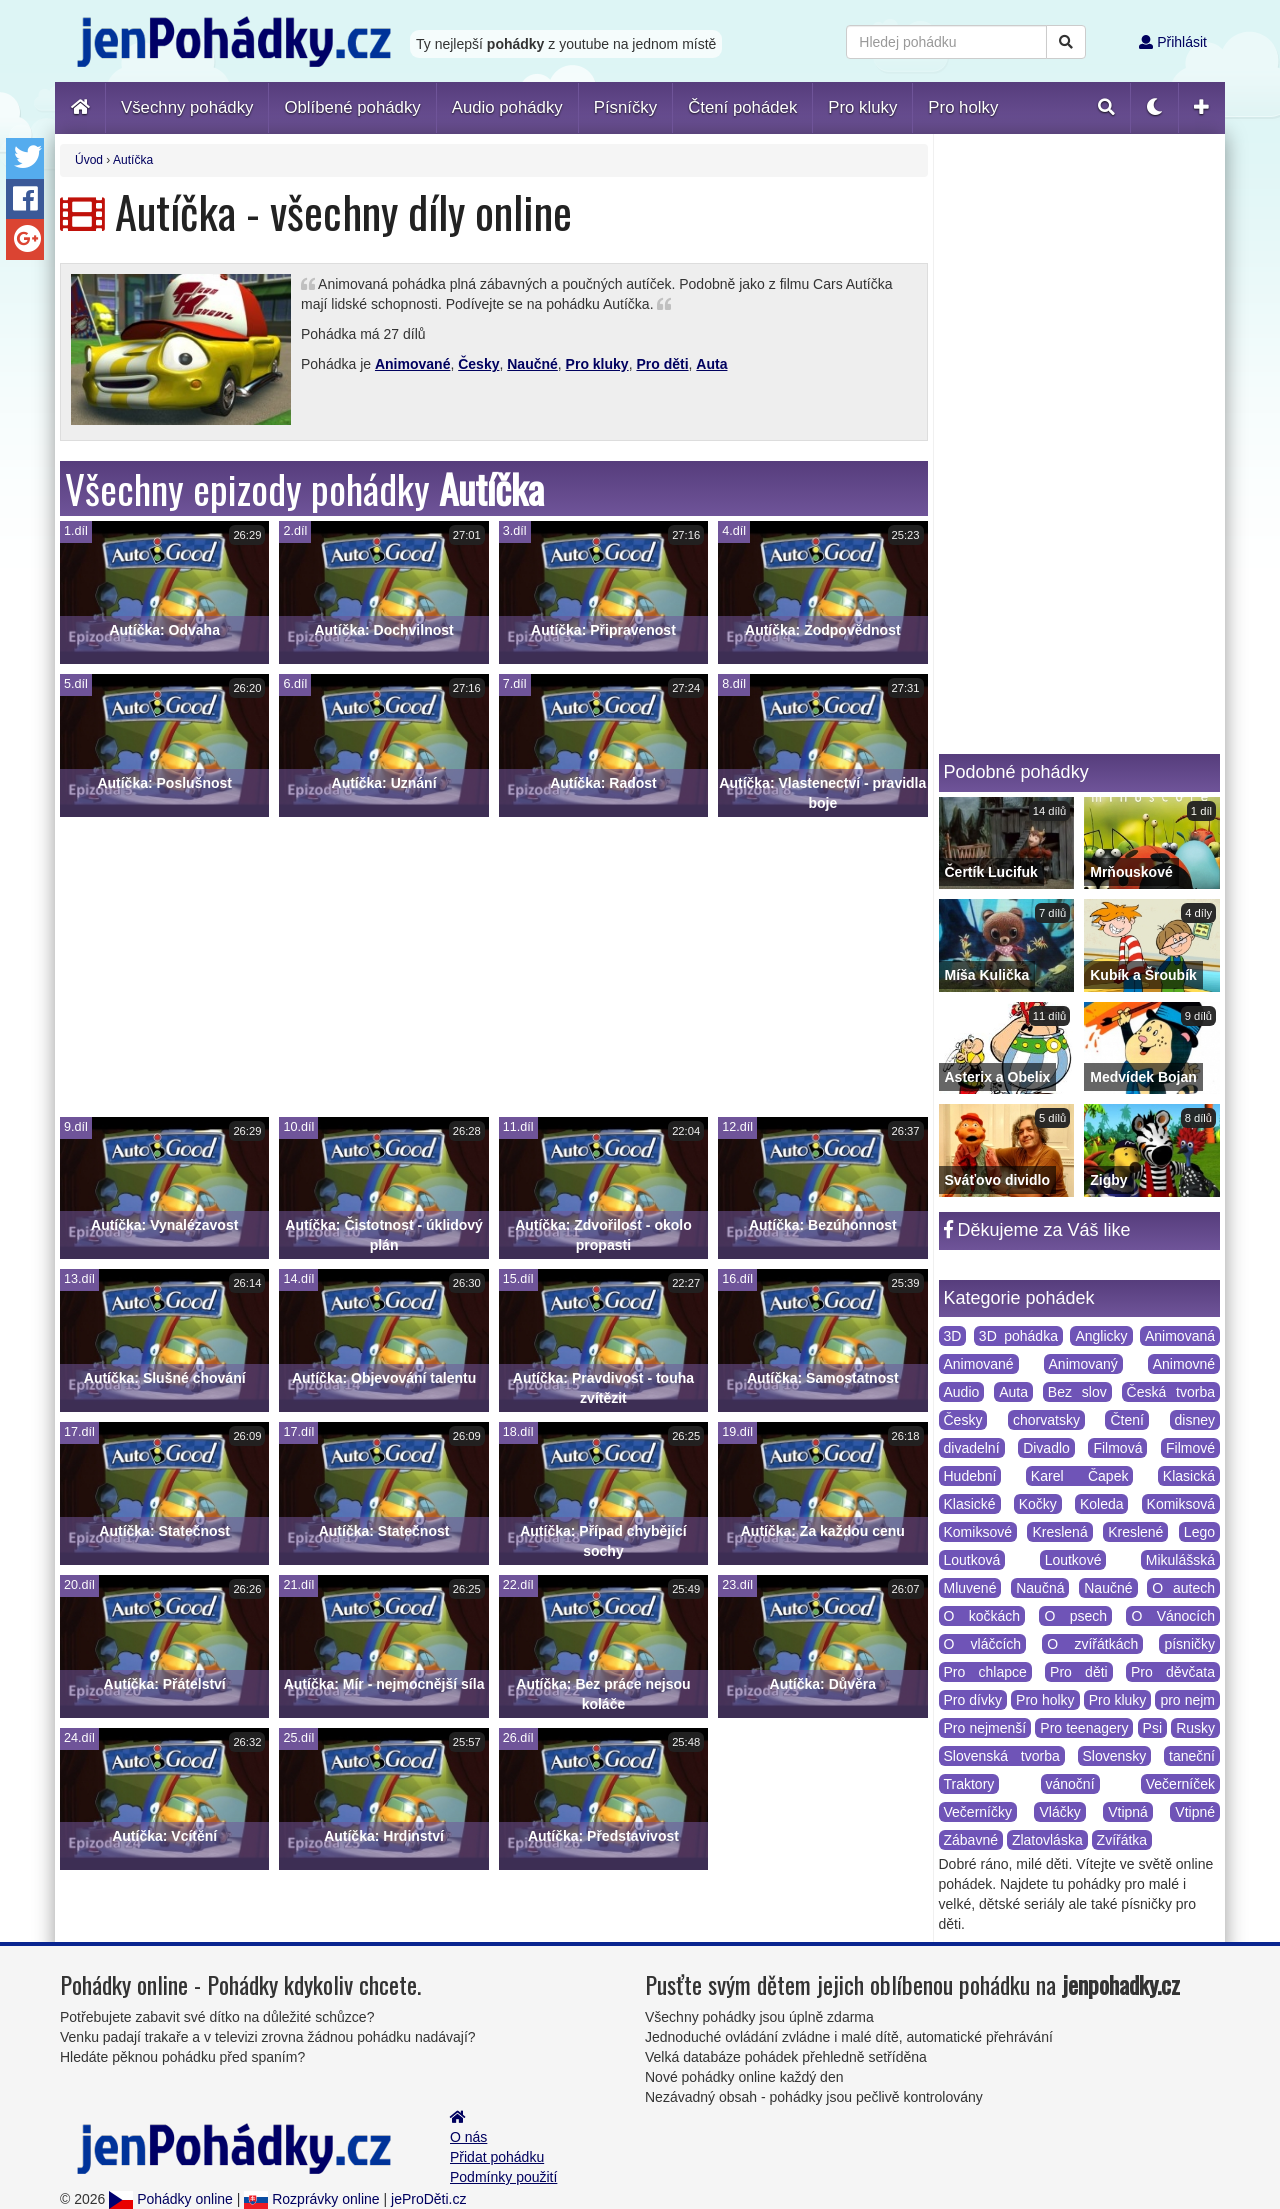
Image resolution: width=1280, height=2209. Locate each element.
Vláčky (1059, 1812)
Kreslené (1135, 1532)
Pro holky (1045, 1700)
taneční (1192, 1756)
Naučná (1040, 1588)
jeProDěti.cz (428, 2199)
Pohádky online (171, 2199)
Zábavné (971, 1840)
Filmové (1190, 1448)
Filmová (1117, 1448)
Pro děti (662, 364)
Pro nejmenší (985, 1728)
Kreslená (1059, 1532)
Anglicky (1101, 1336)
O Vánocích (1173, 1616)
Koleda (1102, 1504)
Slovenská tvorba (1002, 1756)
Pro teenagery (1084, 1728)
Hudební (970, 1476)
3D (953, 1336)
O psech (1075, 1616)
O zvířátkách (1092, 1644)
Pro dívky (973, 1700)
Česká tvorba (1171, 1392)
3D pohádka (1018, 1336)
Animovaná (1180, 1336)
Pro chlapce (985, 1672)
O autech (1183, 1588)
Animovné (1184, 1364)
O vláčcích (983, 1644)
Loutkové (1073, 1560)
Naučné (532, 364)
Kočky (1038, 1504)
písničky (1189, 1644)
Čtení (1126, 1420)
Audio (962, 1392)
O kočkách (982, 1616)
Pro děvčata (1173, 1672)
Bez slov (1077, 1392)
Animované (412, 364)
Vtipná (1128, 1812)
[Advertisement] (494, 967)
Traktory (969, 1784)
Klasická (1189, 1476)
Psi (1152, 1728)
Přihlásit (1173, 42)
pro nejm (1187, 1700)
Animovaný (1083, 1364)
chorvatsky (1046, 1420)
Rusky (1195, 1728)
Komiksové (978, 1532)
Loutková (972, 1560)
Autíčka (133, 160)
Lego (1199, 1532)
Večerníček (1180, 1784)
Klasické (970, 1504)
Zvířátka (1122, 1840)
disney (1195, 1420)
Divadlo (1046, 1448)
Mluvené (970, 1588)
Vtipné (1195, 1812)
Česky (478, 364)
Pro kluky (597, 364)
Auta (711, 364)
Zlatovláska (1047, 1840)
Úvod (89, 160)
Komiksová (1181, 1504)
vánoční (1070, 1784)
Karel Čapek (1080, 1476)
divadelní (972, 1448)
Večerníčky (978, 1812)
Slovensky (1115, 1756)
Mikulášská (1180, 1560)
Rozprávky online (311, 2199)
